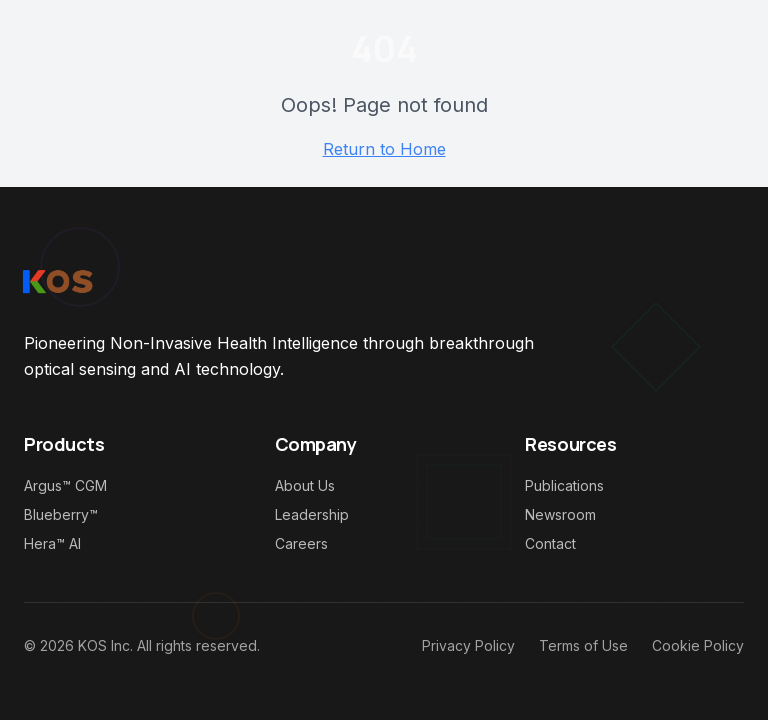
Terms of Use (583, 645)
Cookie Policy (698, 645)
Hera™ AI (52, 543)
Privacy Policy (468, 645)
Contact (550, 543)
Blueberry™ (61, 514)
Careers (301, 543)
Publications (564, 485)
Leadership (312, 514)
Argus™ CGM (65, 485)
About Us (305, 485)
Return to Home (384, 149)
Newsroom (560, 514)
